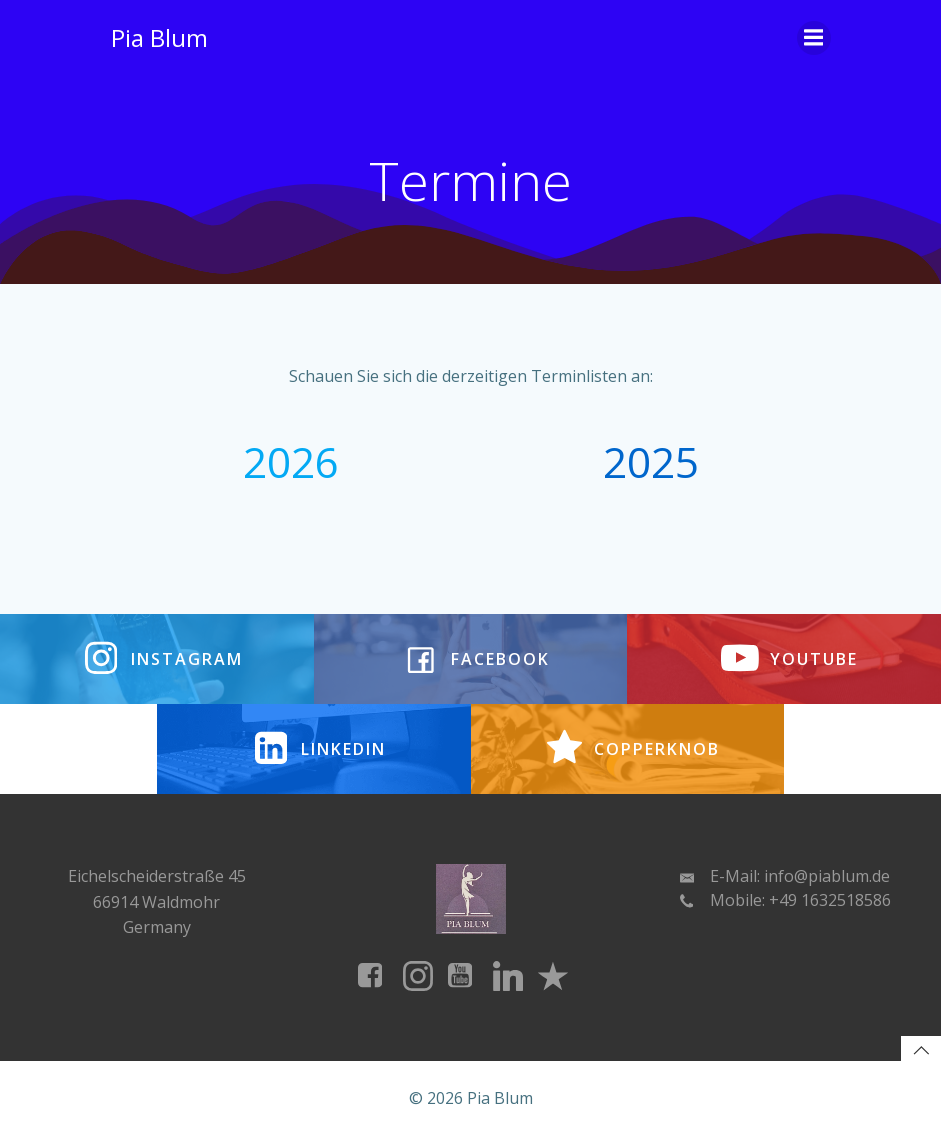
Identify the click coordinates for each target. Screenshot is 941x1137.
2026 (291, 461)
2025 (651, 461)
